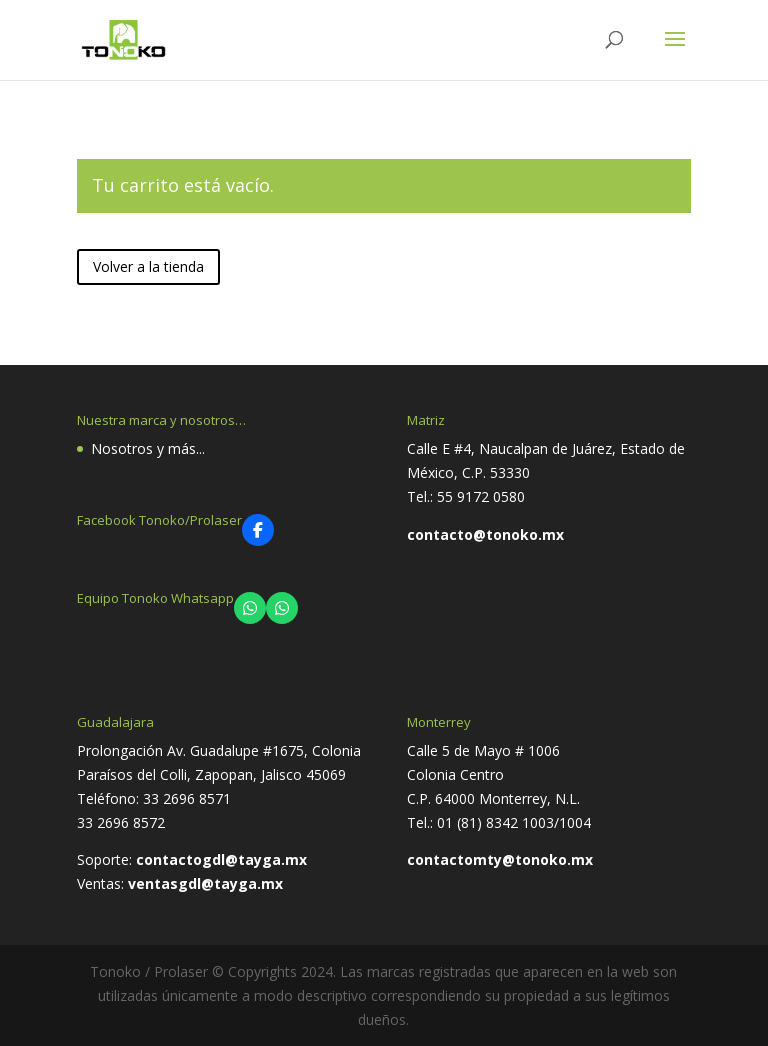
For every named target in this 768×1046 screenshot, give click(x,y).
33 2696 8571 (187, 798)
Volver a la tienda (148, 266)
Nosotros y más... (148, 448)
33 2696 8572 (121, 822)
